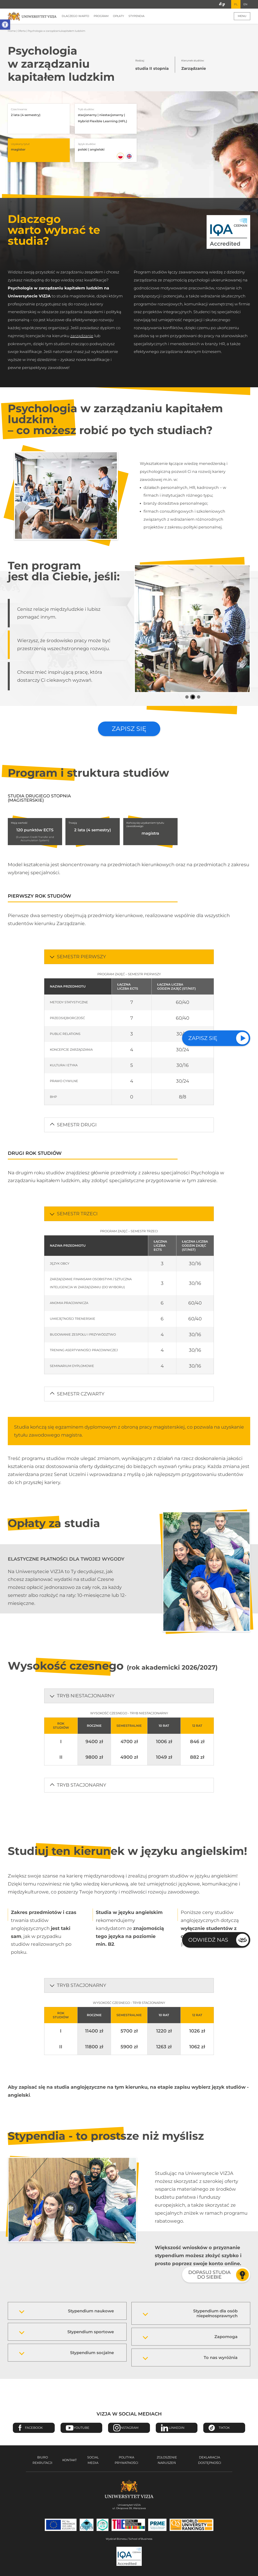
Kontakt (69, 2460)
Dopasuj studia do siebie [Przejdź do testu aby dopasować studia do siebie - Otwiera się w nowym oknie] (209, 2274)
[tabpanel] (192, 629)
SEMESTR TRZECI (77, 1214)
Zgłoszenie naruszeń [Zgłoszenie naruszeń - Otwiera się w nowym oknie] (167, 2460)
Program (101, 16)
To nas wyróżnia (221, 2357)
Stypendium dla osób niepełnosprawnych (215, 2314)
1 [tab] (186, 697)
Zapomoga (226, 2337)
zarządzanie (81, 336)
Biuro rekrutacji (42, 2460)
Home (12, 31)
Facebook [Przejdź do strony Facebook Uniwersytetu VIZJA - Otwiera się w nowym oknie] (34, 2428)
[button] (5, 25)
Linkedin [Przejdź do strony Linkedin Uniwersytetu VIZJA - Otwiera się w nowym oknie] (176, 2428)
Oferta (22, 31)
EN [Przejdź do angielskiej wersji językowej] (245, 4)
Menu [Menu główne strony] (242, 16)
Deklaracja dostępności (209, 2460)
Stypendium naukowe (91, 2311)
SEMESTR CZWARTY (80, 1394)
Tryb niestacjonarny (85, 1696)
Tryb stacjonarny (81, 1785)
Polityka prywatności (126, 2460)
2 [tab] (192, 697)
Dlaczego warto (75, 16)
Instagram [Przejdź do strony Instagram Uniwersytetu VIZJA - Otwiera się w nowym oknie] (129, 2428)
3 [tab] (198, 697)
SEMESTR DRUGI (77, 1125)
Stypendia (136, 16)
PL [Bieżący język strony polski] (235, 4)
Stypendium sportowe (90, 2332)
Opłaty (118, 16)
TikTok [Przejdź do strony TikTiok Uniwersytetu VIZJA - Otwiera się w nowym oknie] (224, 2428)
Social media (93, 2460)
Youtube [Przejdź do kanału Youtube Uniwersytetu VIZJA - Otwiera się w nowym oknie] (81, 2428)
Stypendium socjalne (92, 2353)
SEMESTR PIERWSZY (81, 957)
